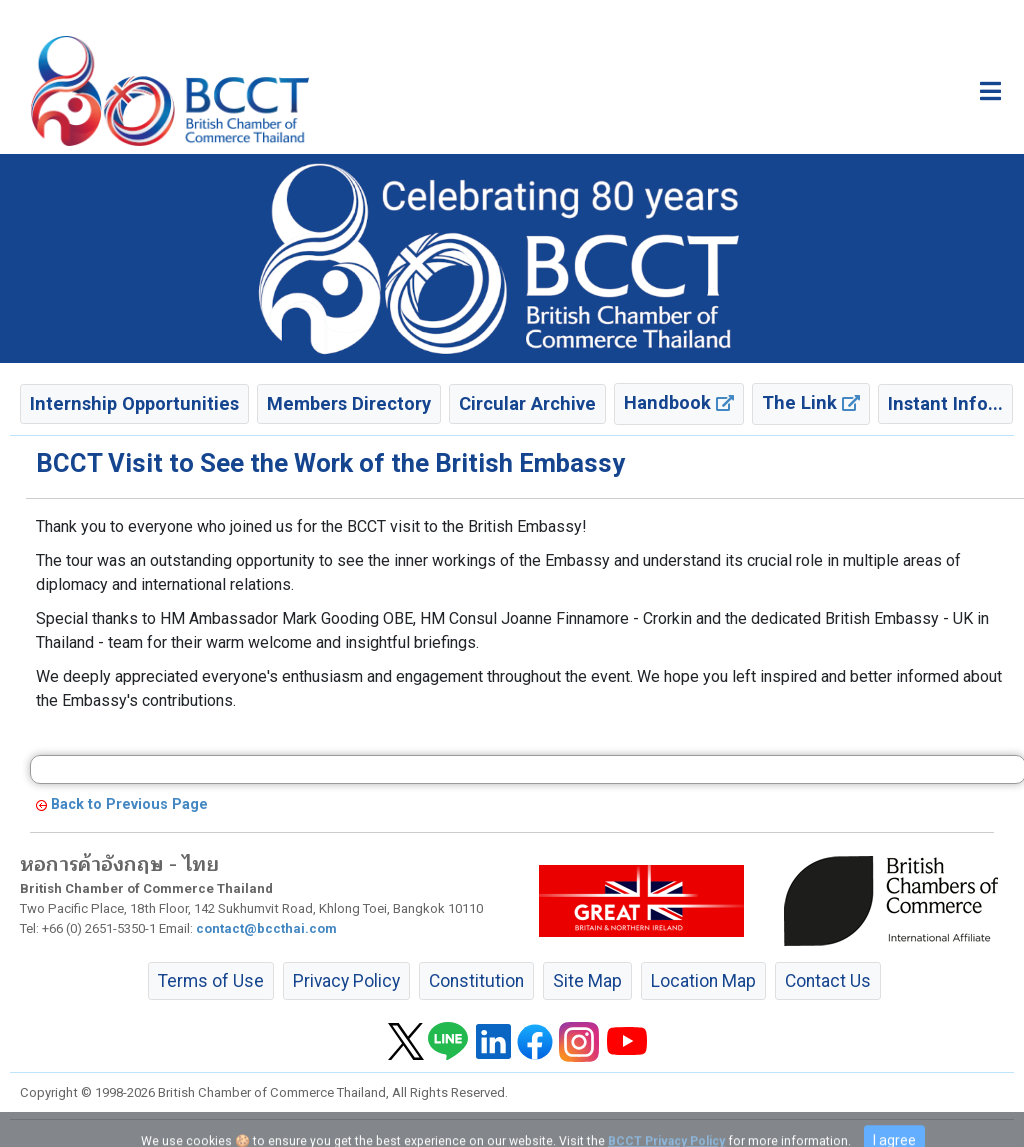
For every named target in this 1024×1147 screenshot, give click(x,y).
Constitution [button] (476, 981)
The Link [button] (811, 402)
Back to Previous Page (129, 804)
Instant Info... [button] (945, 403)
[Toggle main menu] (990, 91)
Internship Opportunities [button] (134, 403)
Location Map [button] (703, 981)
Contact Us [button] (828, 981)
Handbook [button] (679, 402)
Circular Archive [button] (527, 403)
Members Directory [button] (349, 403)
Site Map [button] (587, 981)
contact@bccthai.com (266, 928)
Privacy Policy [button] (346, 981)
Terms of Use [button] (211, 981)
